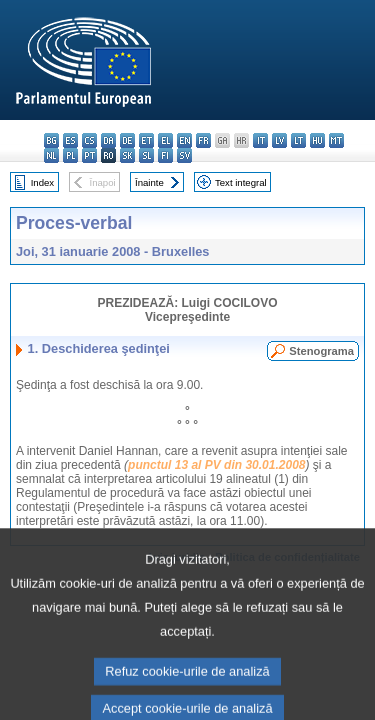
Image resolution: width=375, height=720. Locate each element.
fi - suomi (165, 155)
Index (42, 182)
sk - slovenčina (127, 155)
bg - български (51, 140)
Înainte (149, 182)
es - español (70, 140)
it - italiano (260, 140)
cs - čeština (89, 140)
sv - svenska (184, 155)
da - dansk (108, 140)
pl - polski (70, 155)
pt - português (89, 155)
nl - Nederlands (51, 155)
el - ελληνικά (165, 140)
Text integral (241, 182)
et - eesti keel (146, 140)
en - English (184, 140)
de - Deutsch (127, 140)
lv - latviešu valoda (279, 140)
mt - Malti (336, 140)
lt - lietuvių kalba (298, 140)
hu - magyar (317, 140)
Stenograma (321, 351)
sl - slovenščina (146, 155)
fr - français (203, 140)
